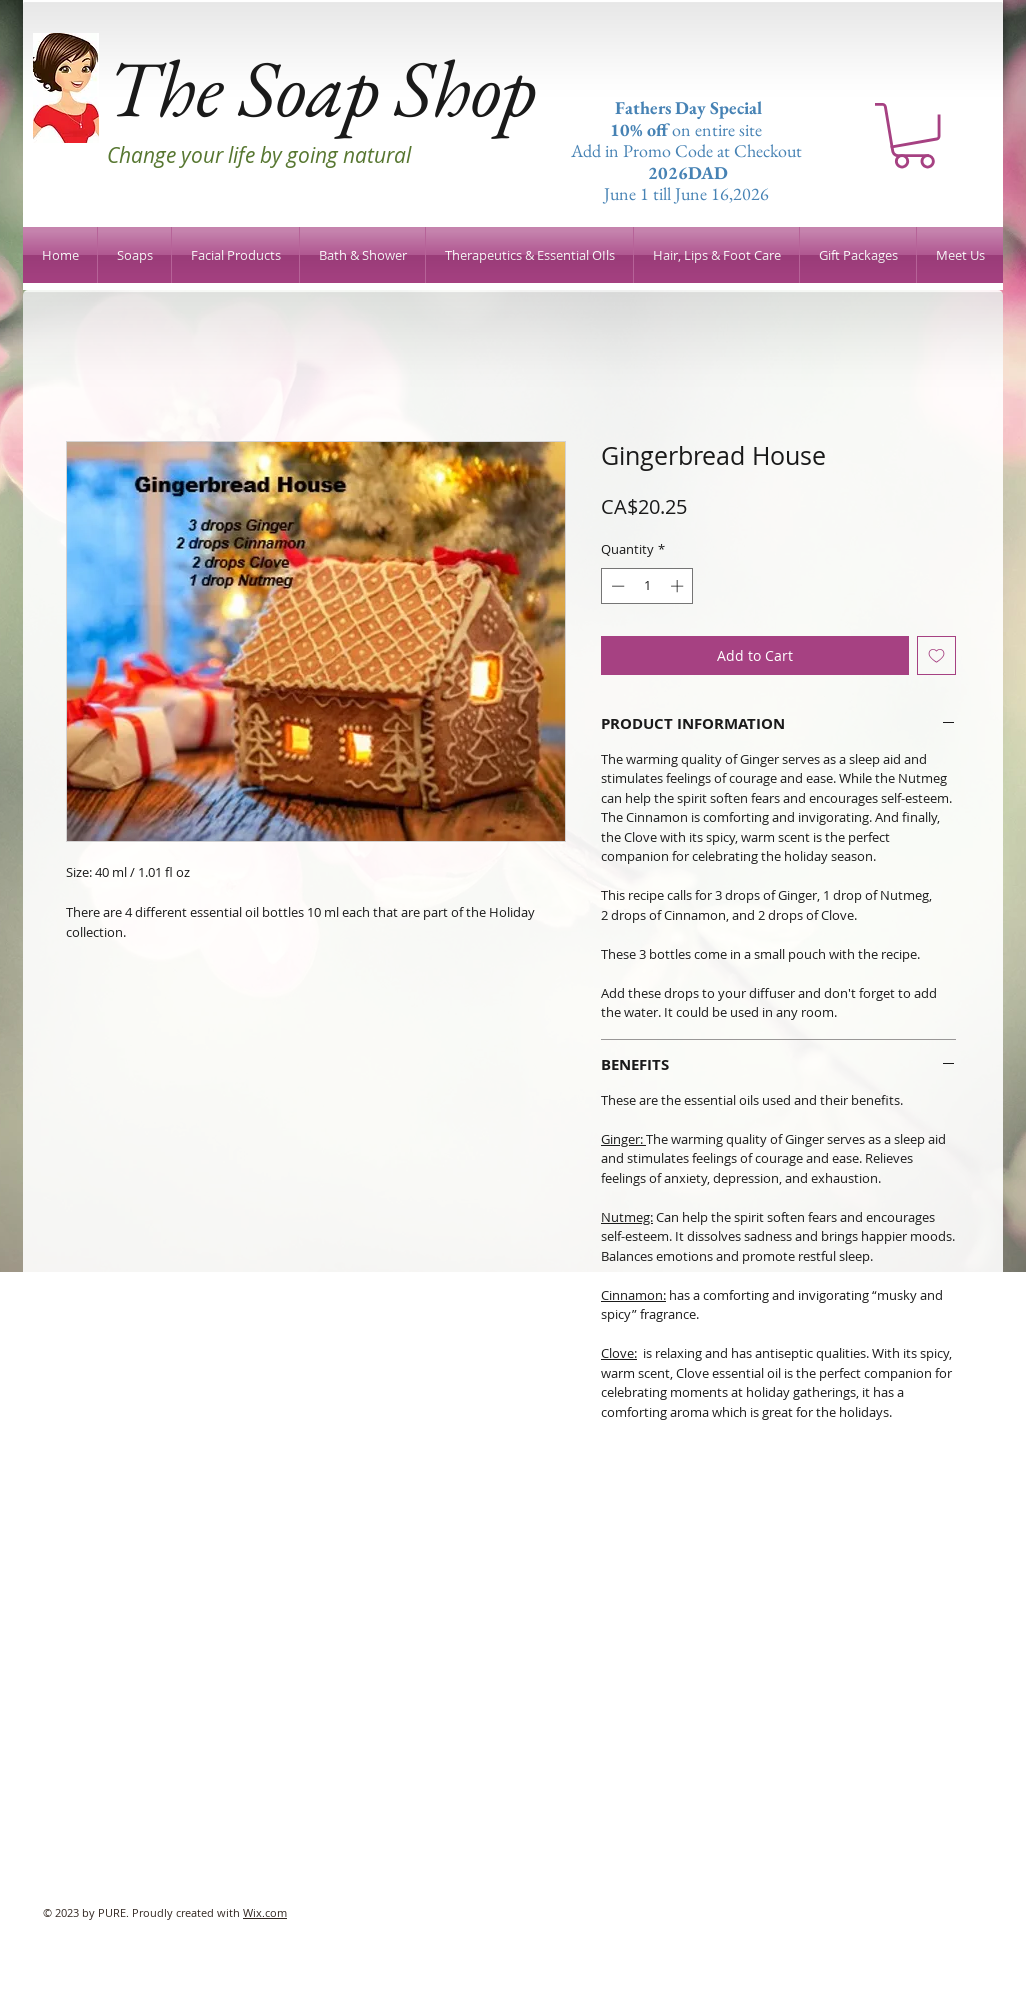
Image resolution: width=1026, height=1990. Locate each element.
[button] (914, 135)
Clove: (619, 1353)
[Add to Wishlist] (936, 655)
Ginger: (623, 1139)
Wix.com (265, 1912)
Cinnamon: (633, 1295)
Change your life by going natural (259, 155)
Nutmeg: (627, 1217)
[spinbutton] (647, 586)
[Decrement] (616, 586)
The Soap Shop (321, 87)
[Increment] (679, 586)
